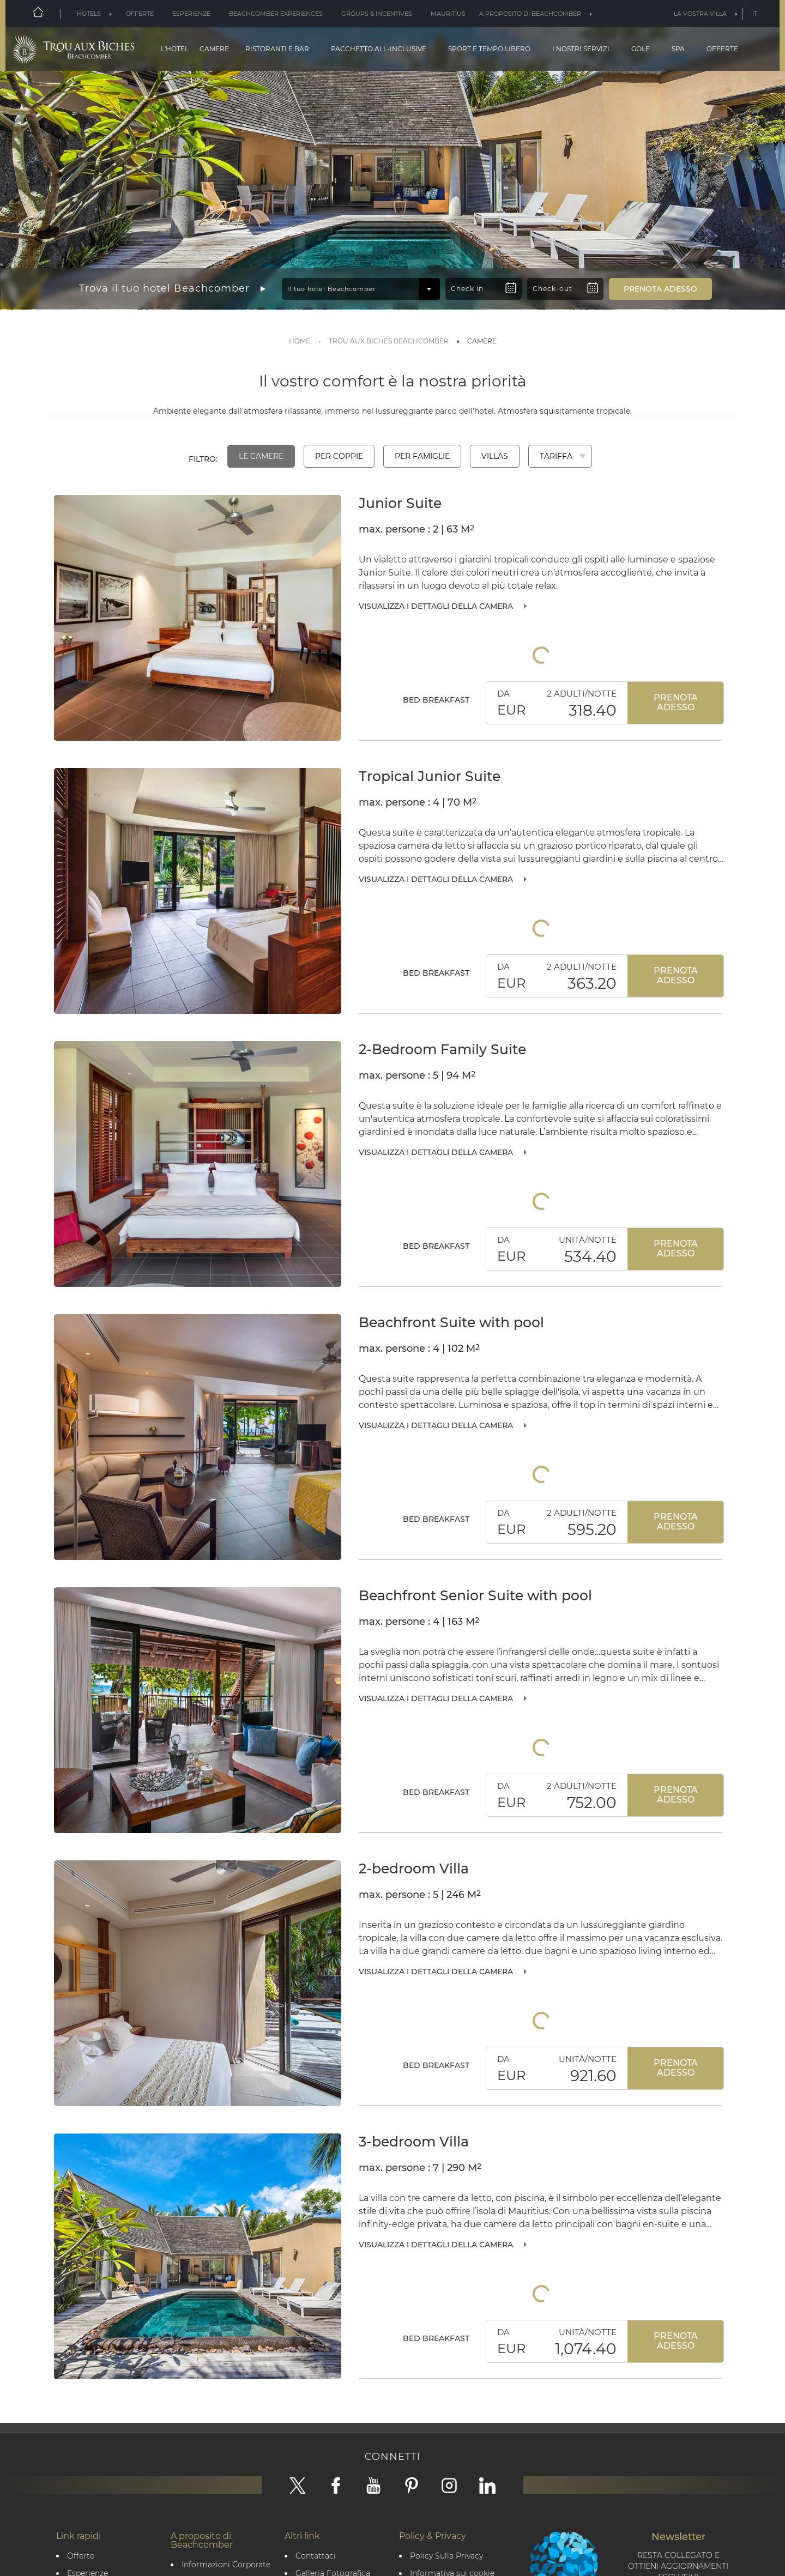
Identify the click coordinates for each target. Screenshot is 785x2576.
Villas (494, 456)
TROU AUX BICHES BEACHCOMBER (389, 341)
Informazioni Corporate (226, 2564)
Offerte (140, 13)
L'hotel (175, 49)
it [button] (754, 13)
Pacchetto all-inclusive (378, 49)
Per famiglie (422, 456)
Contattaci (315, 2556)
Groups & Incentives (376, 13)
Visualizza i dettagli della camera (436, 606)
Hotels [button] (89, 13)
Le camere (261, 456)
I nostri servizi (580, 49)
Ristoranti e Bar (277, 49)
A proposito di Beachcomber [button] (530, 13)
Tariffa (556, 456)
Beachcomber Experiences (276, 13)
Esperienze (191, 13)
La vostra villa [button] (700, 13)
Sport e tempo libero (489, 49)
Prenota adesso (676, 702)
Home (299, 341)
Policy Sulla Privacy (446, 2556)
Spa (678, 49)
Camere (214, 49)
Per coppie (339, 456)
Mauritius (448, 13)
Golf (640, 49)
